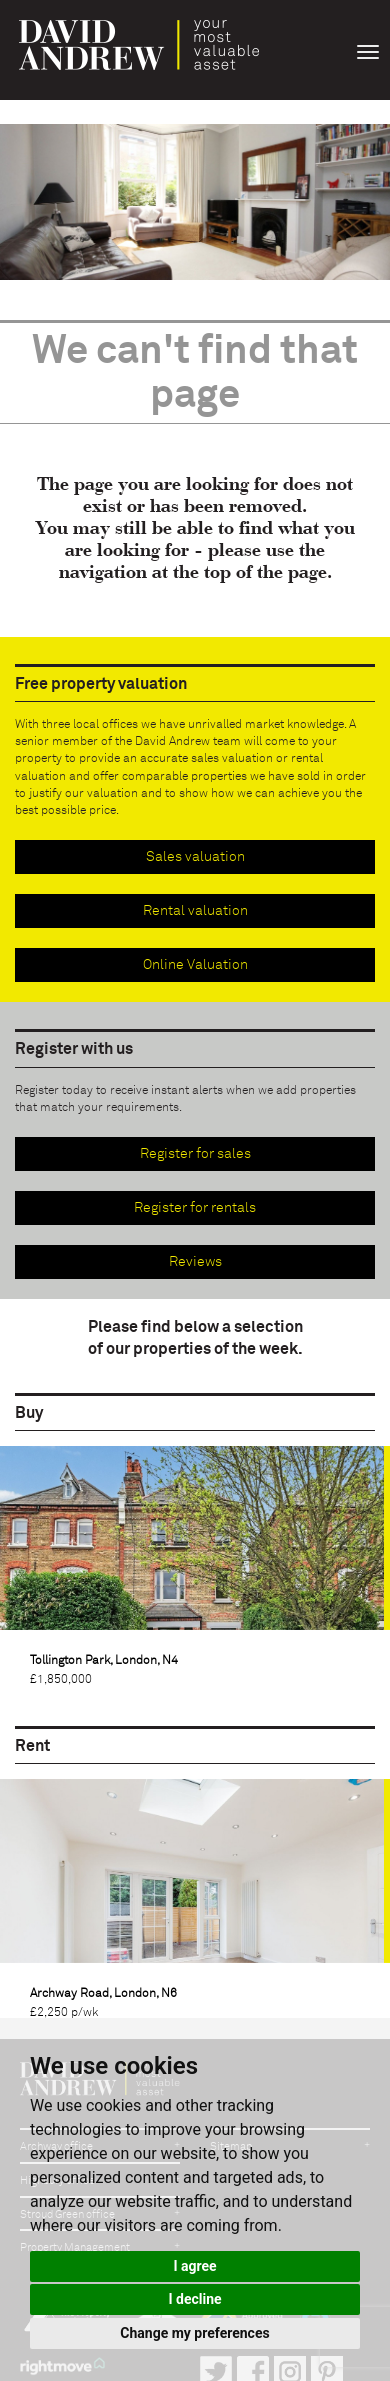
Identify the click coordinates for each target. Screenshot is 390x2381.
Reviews (195, 1262)
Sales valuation (195, 857)
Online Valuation (195, 965)
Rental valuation (195, 911)
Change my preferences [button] (194, 2333)
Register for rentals (195, 1208)
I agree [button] (194, 2266)
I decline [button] (194, 2299)
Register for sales (195, 1154)
